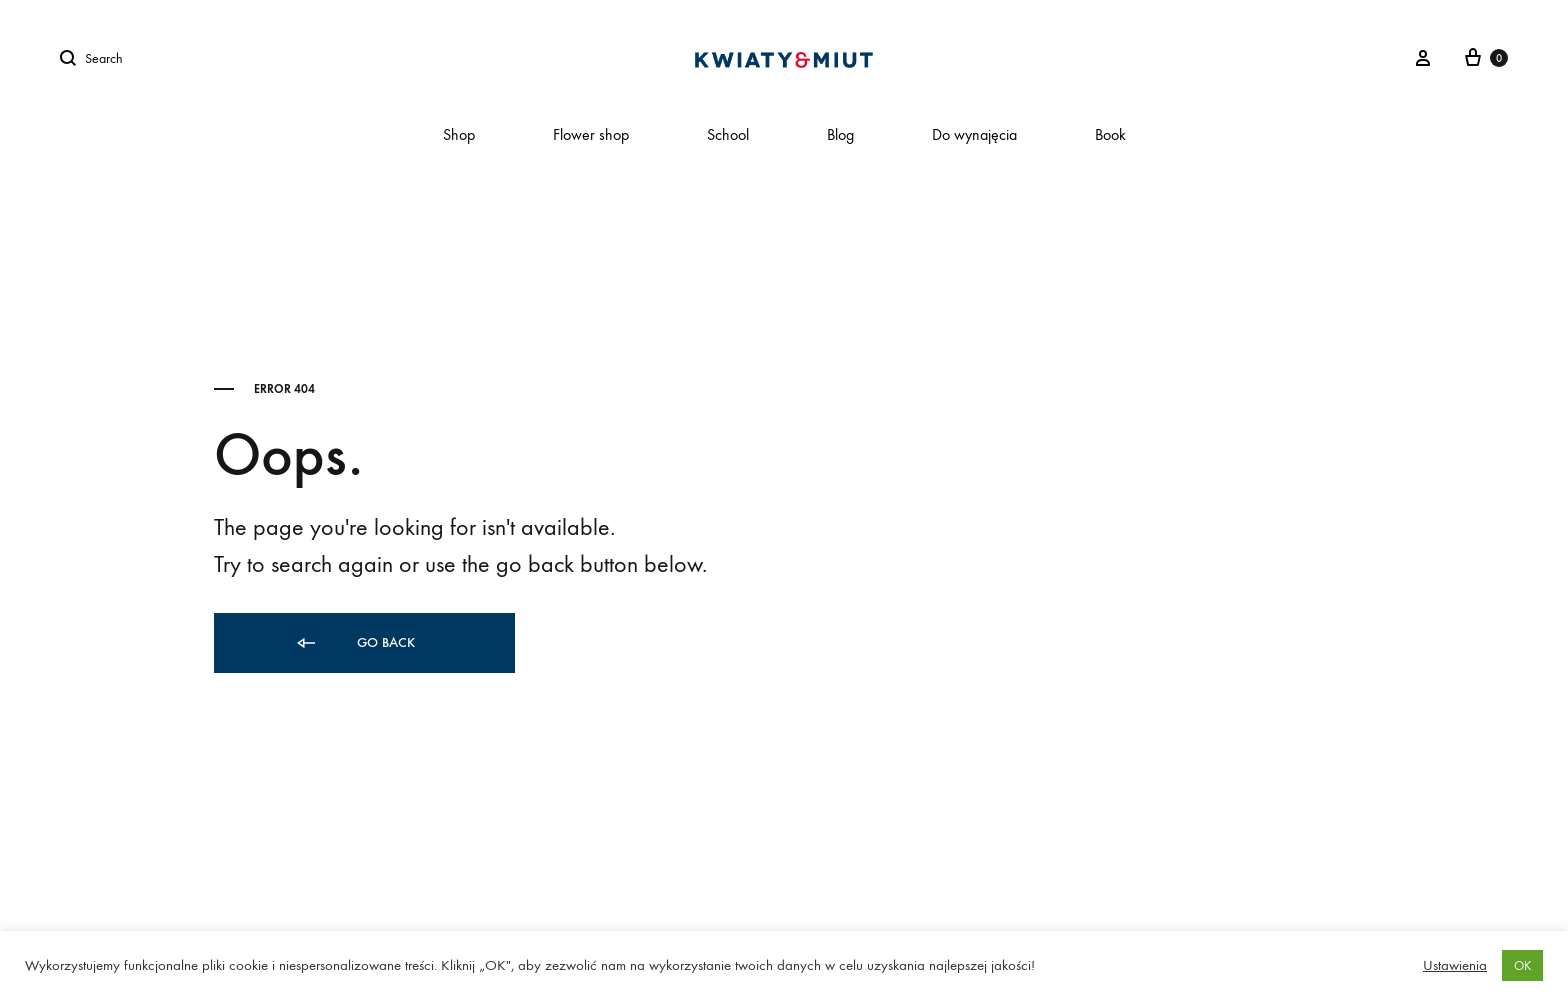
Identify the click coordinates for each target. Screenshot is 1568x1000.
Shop (459, 134)
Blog (840, 134)
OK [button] (1522, 965)
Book (1110, 134)
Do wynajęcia (974, 134)
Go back (354, 643)
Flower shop (591, 134)
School (728, 134)
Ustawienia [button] (1455, 965)
